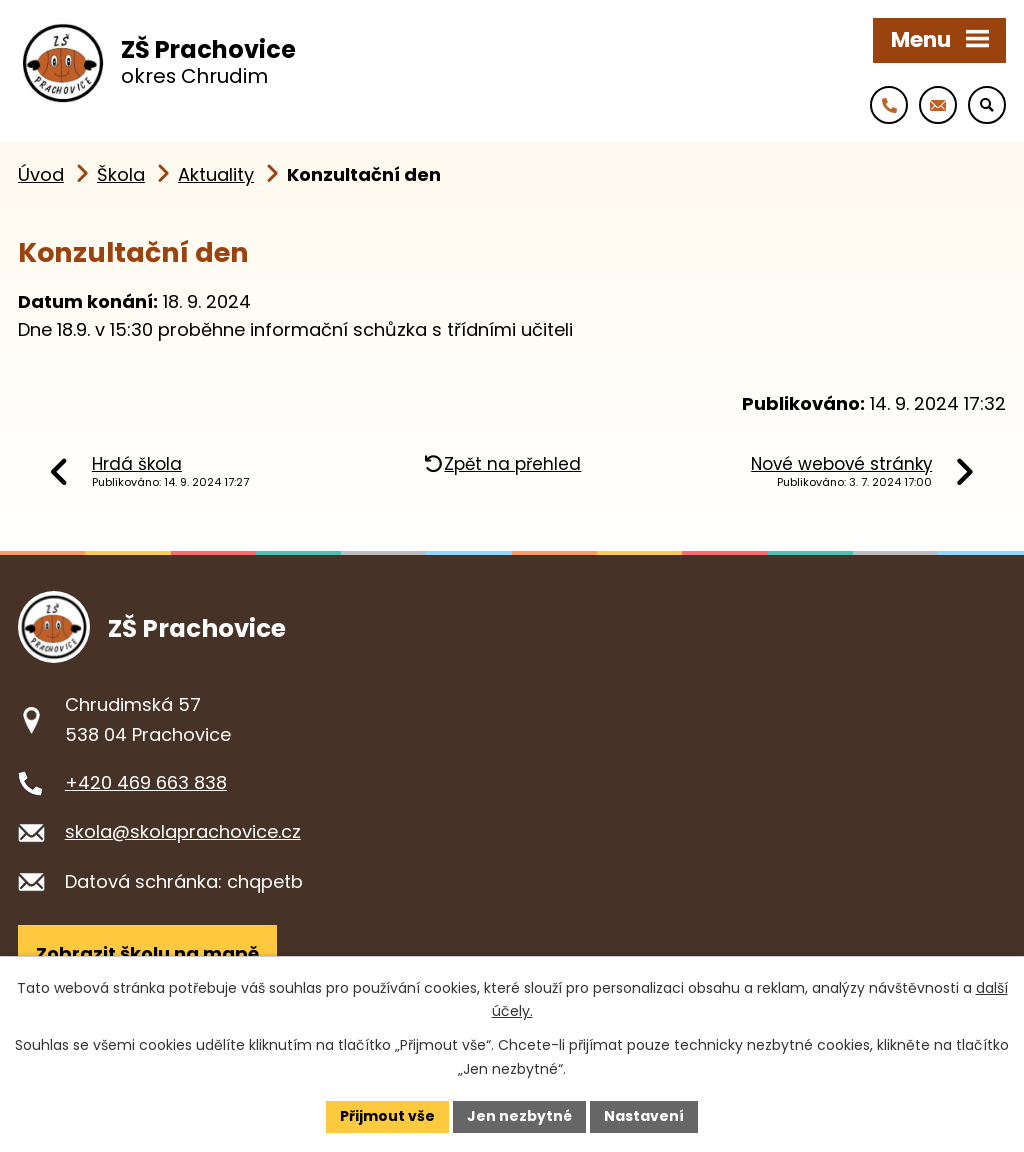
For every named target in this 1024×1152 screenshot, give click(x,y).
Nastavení (644, 1116)
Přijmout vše (387, 1116)
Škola (121, 174)
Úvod (41, 174)
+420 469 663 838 (146, 782)
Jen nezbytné (519, 1116)
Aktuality (216, 174)
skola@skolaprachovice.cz (183, 831)
